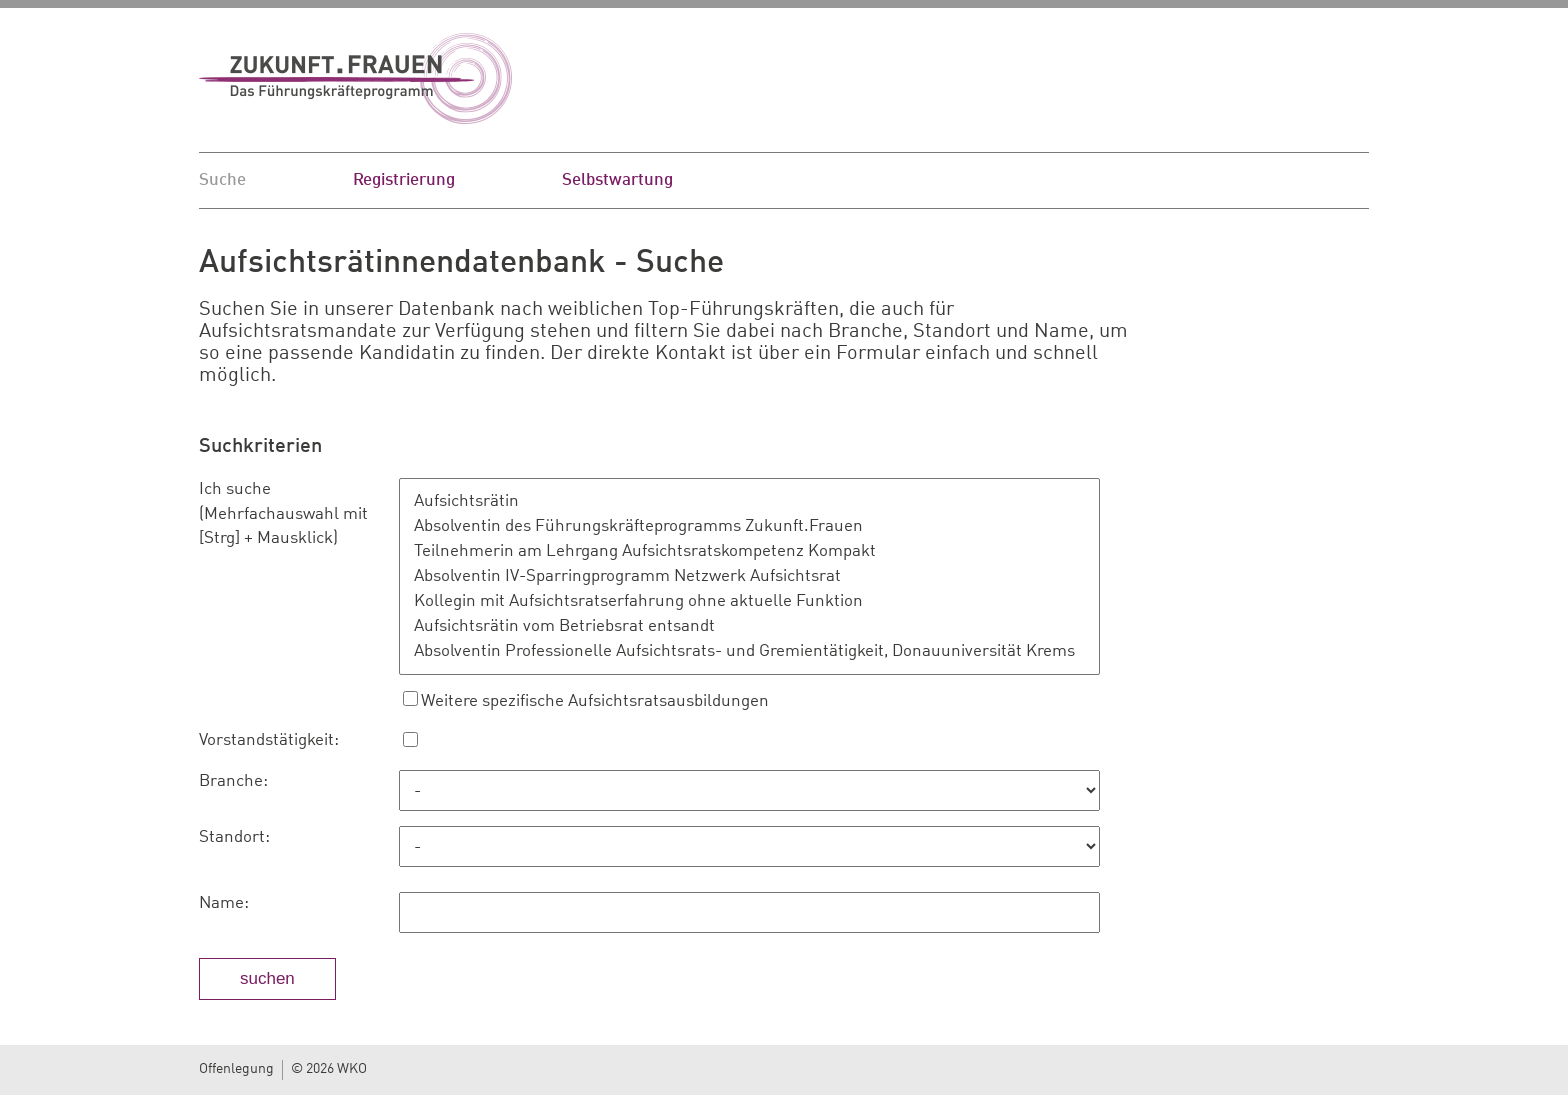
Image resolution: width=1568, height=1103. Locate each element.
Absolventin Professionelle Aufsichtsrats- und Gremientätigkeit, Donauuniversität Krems (754, 651)
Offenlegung (236, 1069)
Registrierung (404, 180)
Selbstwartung (617, 180)
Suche (222, 180)
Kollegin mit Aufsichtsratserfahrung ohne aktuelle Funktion (754, 601)
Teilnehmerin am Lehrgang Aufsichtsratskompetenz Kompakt (754, 551)
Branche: (233, 781)
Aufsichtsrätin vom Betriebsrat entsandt (754, 626)
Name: (224, 903)
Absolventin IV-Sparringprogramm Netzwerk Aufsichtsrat (754, 576)
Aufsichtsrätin (754, 501)
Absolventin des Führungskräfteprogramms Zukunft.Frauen (754, 526)
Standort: (234, 837)
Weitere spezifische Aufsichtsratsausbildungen (595, 701)
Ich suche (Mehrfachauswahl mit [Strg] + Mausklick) (283, 514)
